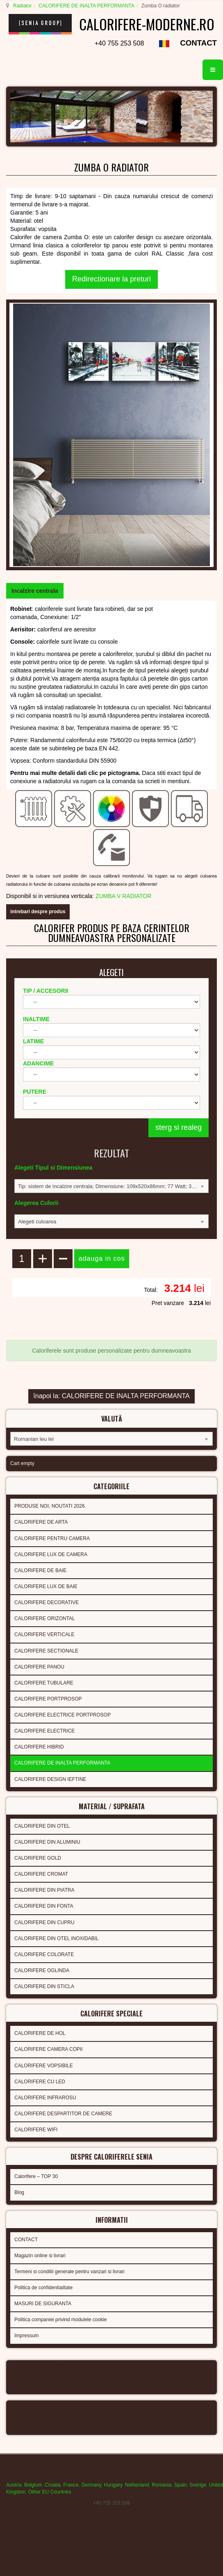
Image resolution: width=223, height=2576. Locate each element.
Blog (19, 2192)
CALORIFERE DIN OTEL (42, 1826)
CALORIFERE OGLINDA (41, 1970)
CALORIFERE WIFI (35, 2130)
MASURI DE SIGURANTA (42, 2303)
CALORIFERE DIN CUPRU (44, 1922)
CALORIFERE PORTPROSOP (48, 1699)
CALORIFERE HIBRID (39, 1747)
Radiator (22, 6)
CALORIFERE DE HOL (40, 2033)
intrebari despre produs (38, 911)
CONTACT (198, 43)
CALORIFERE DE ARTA (41, 1522)
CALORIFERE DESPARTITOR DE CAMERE (63, 2114)
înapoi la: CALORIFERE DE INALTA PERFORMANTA (111, 1395)
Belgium (33, 2485)
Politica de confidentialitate (43, 2287)
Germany (91, 2485)
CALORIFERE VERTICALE (44, 1634)
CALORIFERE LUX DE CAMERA (50, 1554)
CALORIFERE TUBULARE (43, 1683)
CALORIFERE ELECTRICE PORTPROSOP (62, 1715)
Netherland (137, 2485)
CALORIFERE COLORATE (44, 1954)
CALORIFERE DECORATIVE (46, 1602)
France (70, 2485)
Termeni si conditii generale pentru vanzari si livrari (69, 2271)
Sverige (197, 2485)
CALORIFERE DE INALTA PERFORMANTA (86, 6)
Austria (13, 2485)
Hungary (113, 2485)
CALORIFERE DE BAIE (40, 1570)
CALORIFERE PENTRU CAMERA (52, 1538)
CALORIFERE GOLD (37, 1858)
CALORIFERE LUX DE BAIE (45, 1586)
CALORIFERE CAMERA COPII (48, 2049)
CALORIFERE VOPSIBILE (43, 2066)
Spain (180, 2485)
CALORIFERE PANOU (39, 1667)
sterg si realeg (178, 1127)
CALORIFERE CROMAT (41, 1874)
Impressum (26, 2335)
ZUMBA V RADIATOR (123, 896)
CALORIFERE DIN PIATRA (44, 1890)
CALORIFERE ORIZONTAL (44, 1618)
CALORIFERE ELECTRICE (44, 1731)
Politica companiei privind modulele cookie (60, 2319)
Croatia (53, 2485)
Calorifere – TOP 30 (36, 2176)
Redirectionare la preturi (111, 279)
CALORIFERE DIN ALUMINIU (47, 1842)
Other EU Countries (49, 2492)
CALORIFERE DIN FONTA (43, 1906)
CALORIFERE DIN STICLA (44, 1986)
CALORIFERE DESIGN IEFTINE (50, 1779)
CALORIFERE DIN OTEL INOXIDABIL (56, 1938)
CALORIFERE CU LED (39, 2082)
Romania (161, 2485)
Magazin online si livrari (40, 2255)
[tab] (35, 591)
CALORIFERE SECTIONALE (46, 1651)
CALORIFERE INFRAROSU (45, 2098)
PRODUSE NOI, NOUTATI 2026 (49, 1506)
